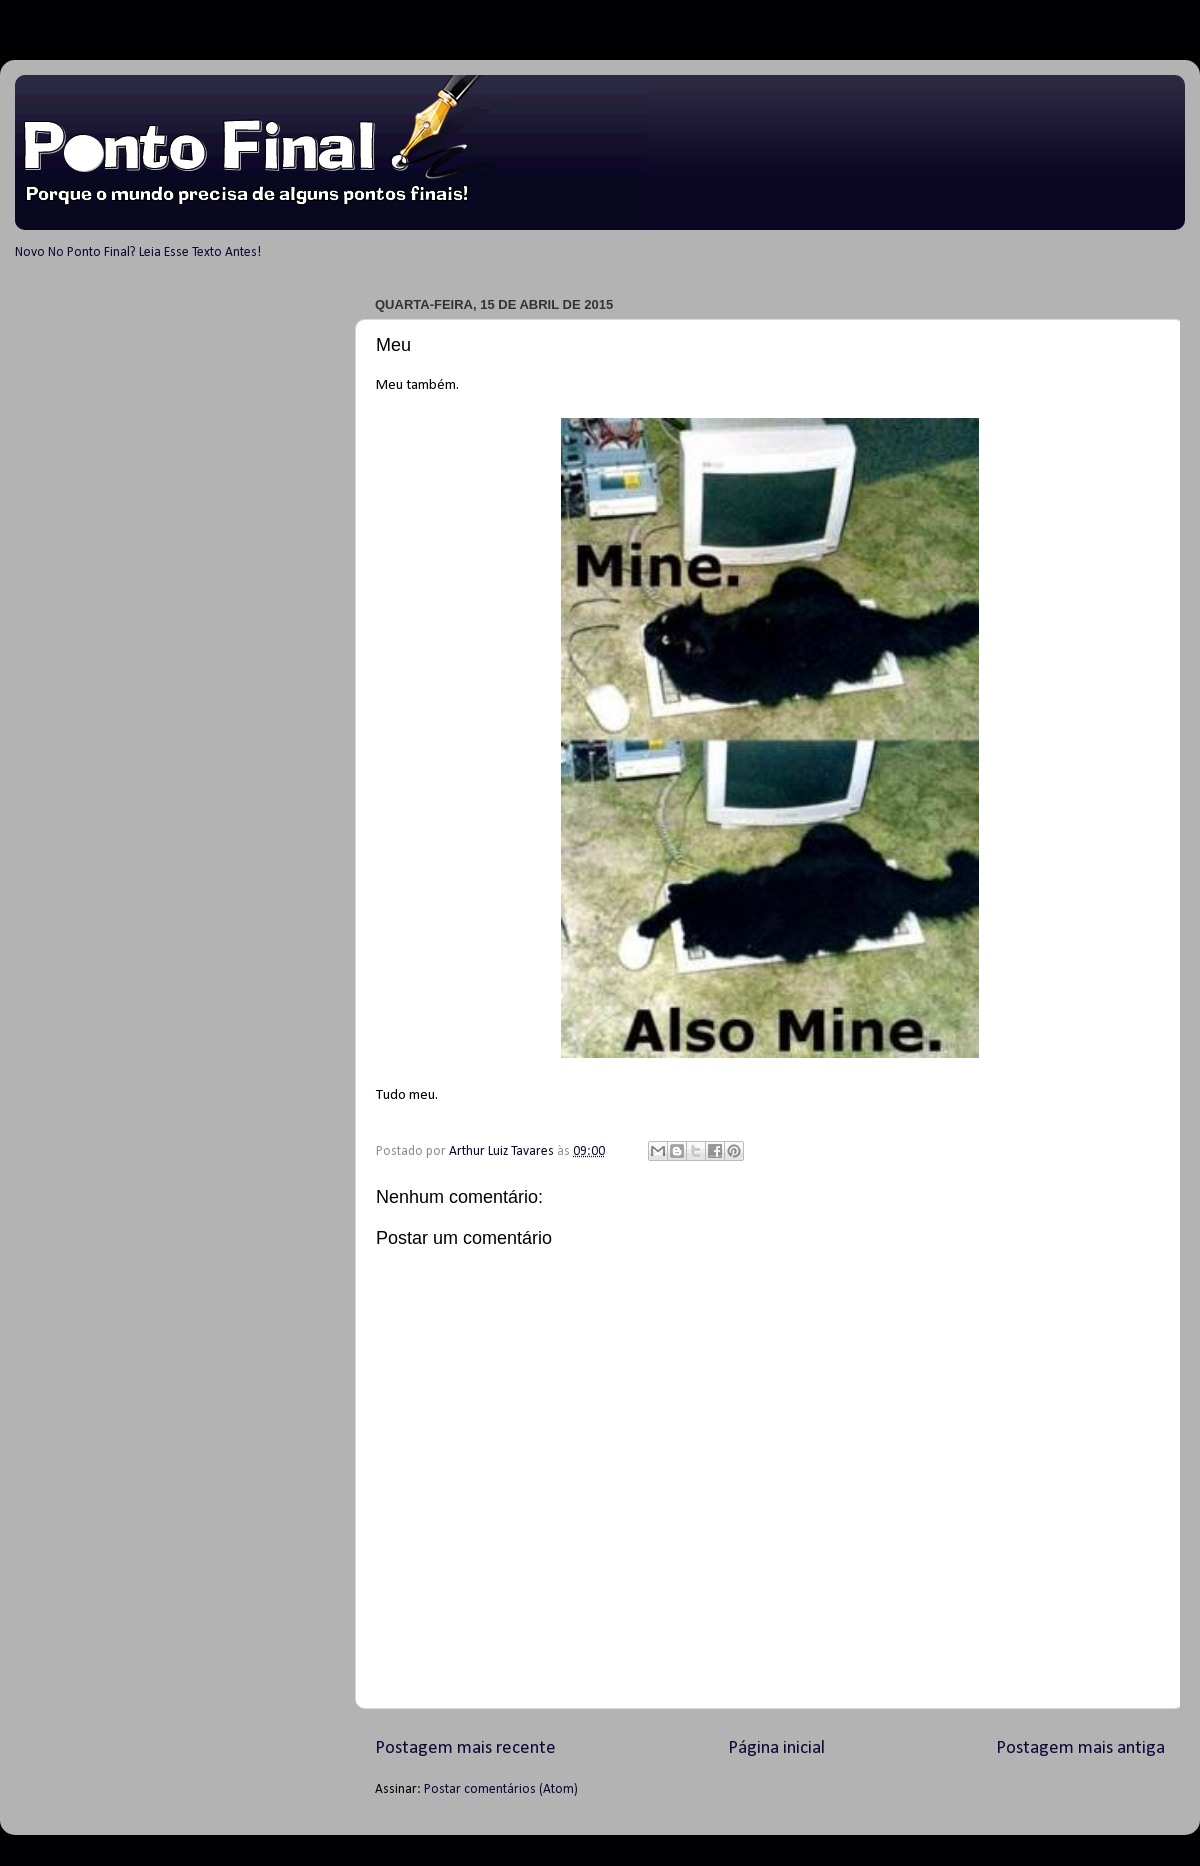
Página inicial (776, 1748)
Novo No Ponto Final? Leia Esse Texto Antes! (138, 252)
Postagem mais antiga (1080, 1748)
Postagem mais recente (465, 1748)
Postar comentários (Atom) (501, 1789)
